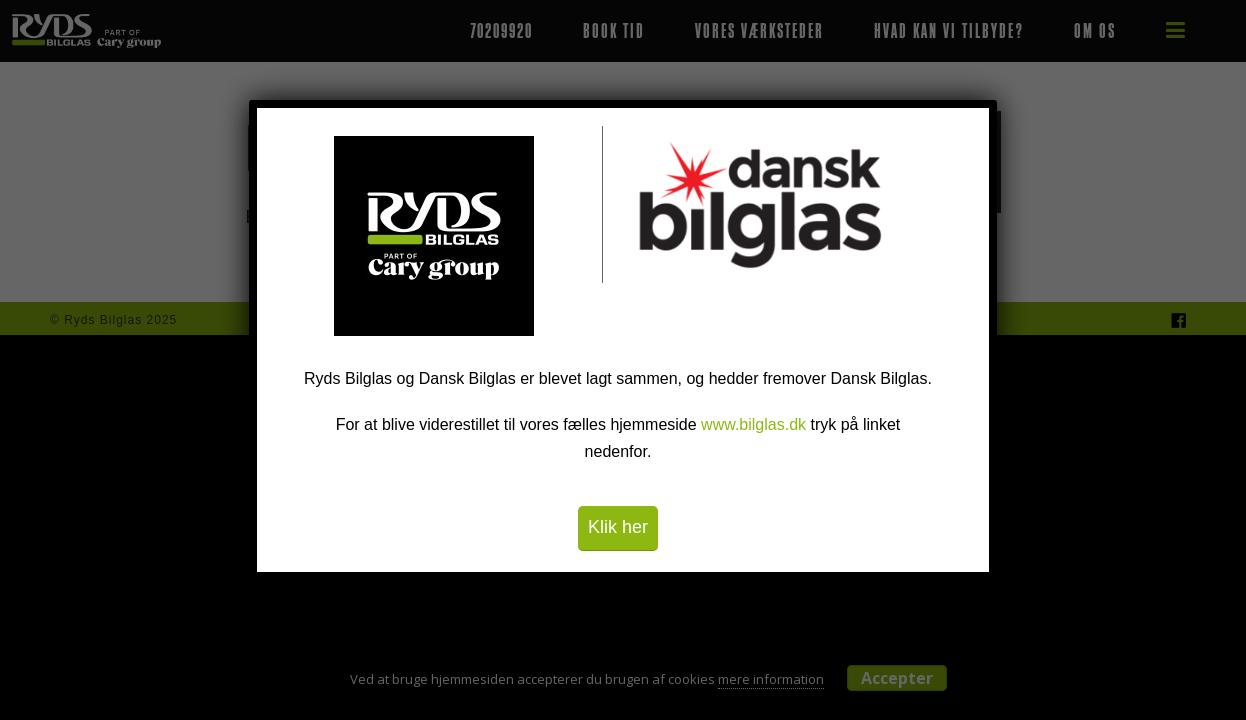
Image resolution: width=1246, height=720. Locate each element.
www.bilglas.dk (753, 424)
